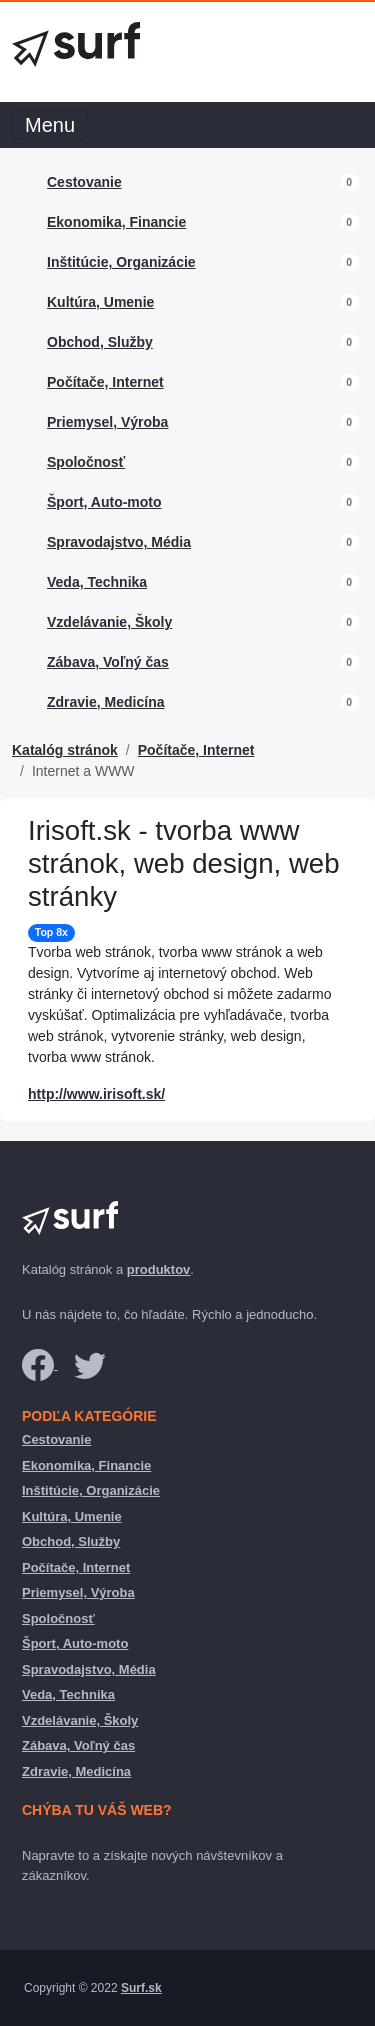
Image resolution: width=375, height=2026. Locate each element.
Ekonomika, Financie (116, 222)
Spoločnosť (86, 462)
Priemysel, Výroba (107, 422)
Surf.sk (141, 1988)
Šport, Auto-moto (104, 502)
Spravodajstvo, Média (119, 542)
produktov (159, 1269)
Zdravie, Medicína (105, 702)
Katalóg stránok (65, 750)
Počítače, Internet (105, 382)
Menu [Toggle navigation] (50, 125)
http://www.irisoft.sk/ (96, 1094)
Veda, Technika (97, 582)
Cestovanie (84, 182)
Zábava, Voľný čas (108, 662)
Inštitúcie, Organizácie (121, 262)
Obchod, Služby (100, 342)
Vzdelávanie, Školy (109, 622)
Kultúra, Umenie (100, 302)
